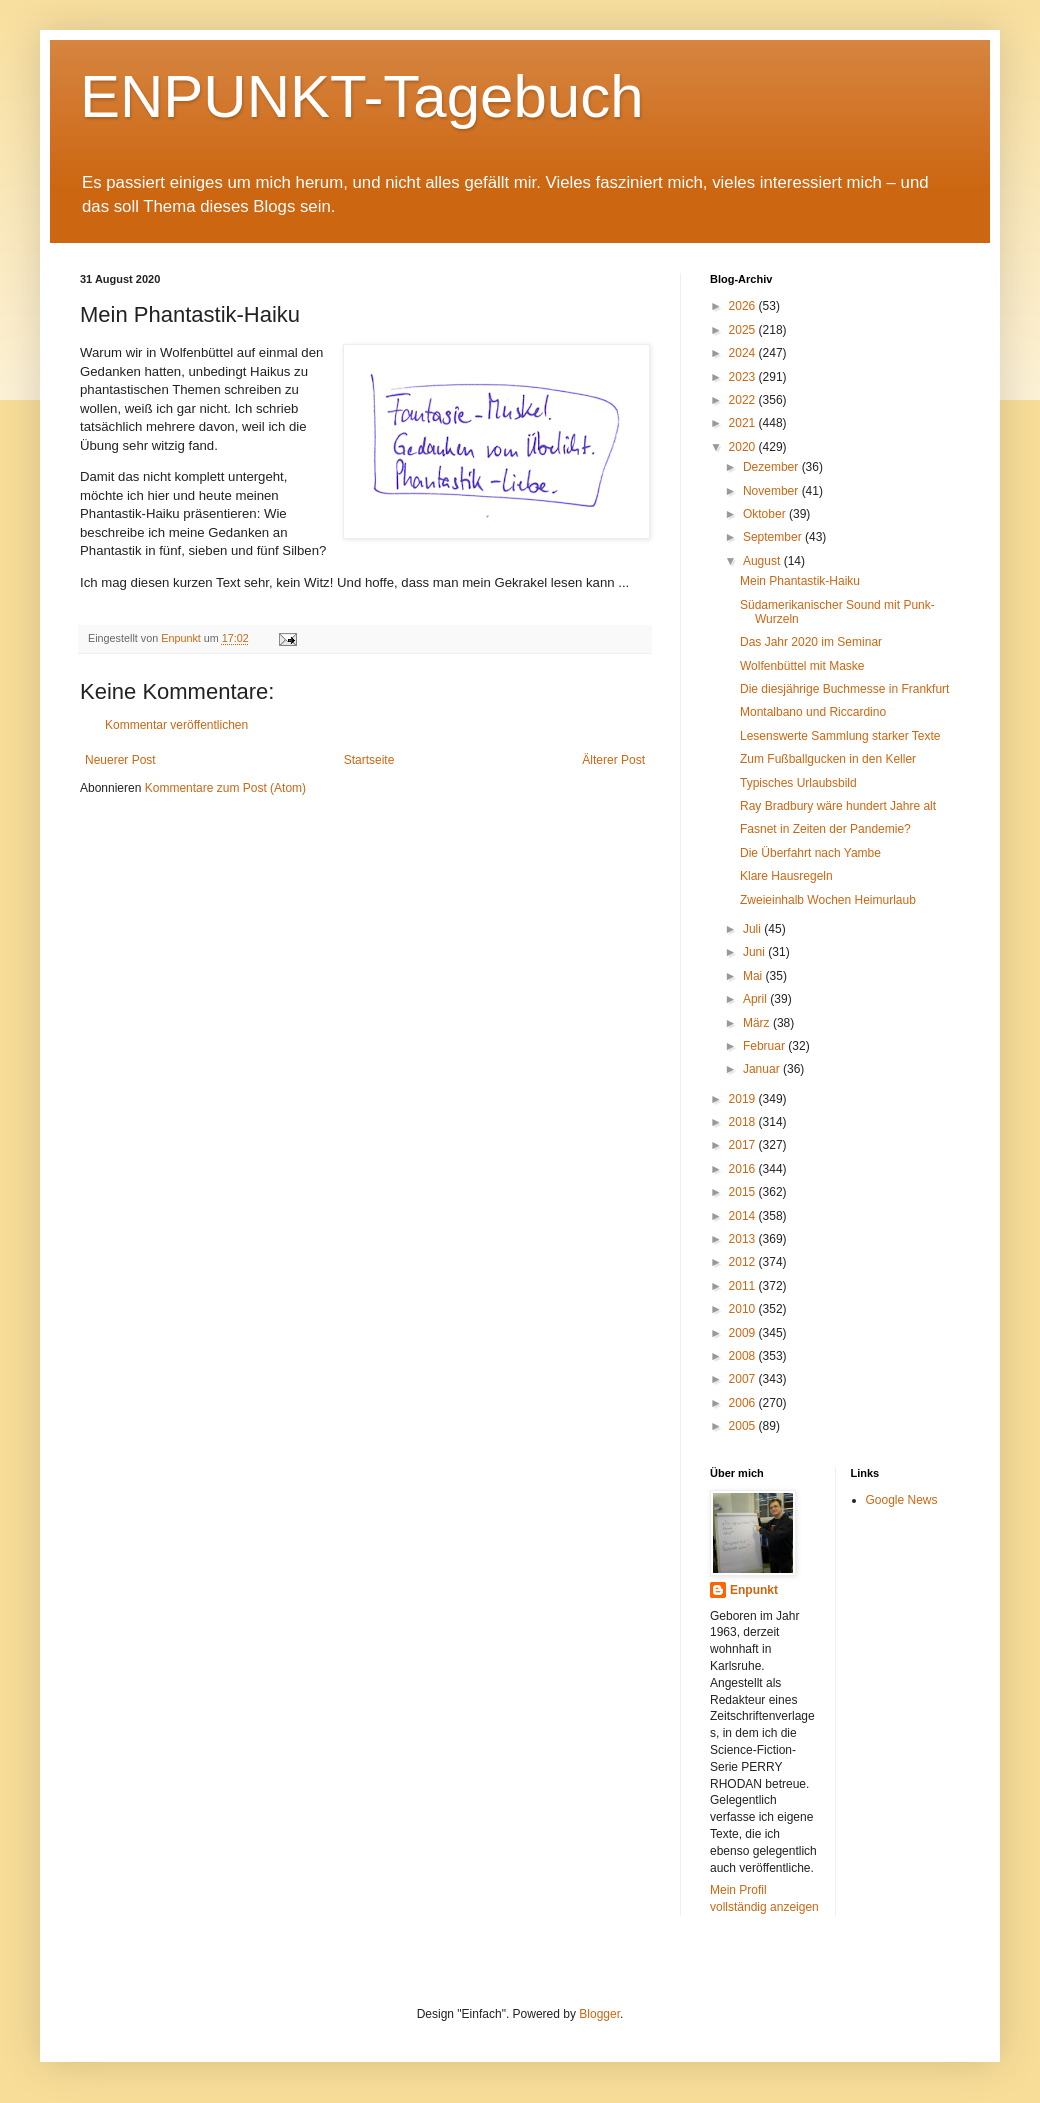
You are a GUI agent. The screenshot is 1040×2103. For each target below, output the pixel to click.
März (758, 1023)
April (756, 999)
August (763, 561)
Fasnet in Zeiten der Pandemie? (825, 829)
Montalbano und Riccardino (813, 712)
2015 (744, 1192)
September (774, 537)
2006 (744, 1403)
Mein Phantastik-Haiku (800, 581)
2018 (744, 1122)
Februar (765, 1046)
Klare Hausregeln (786, 876)
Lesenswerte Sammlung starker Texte (840, 736)
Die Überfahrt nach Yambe (810, 853)
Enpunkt (754, 1590)
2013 (744, 1239)
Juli (753, 929)
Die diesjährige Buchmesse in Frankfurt (844, 689)
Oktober (766, 514)
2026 (744, 306)
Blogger (599, 2014)
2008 (744, 1356)
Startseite (369, 760)
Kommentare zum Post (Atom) (225, 788)
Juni (755, 952)
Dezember (772, 467)
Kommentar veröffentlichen (176, 725)
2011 (744, 1286)
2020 (744, 447)
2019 (744, 1099)
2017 (744, 1145)
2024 (744, 353)
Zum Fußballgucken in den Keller (828, 759)
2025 (744, 330)
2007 (744, 1379)
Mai (754, 976)
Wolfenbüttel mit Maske (802, 666)
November (772, 491)
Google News (902, 1500)
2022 (744, 400)
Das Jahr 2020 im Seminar (811, 642)
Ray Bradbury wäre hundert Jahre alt (838, 806)
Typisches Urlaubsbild (798, 783)
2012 (744, 1262)
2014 (744, 1216)
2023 (744, 377)
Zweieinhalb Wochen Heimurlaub (828, 900)
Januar (763, 1069)
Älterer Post (613, 760)
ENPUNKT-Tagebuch (362, 96)
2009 (744, 1333)
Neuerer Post (120, 760)
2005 (744, 1426)
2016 (744, 1169)
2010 (744, 1309)
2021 (744, 423)
